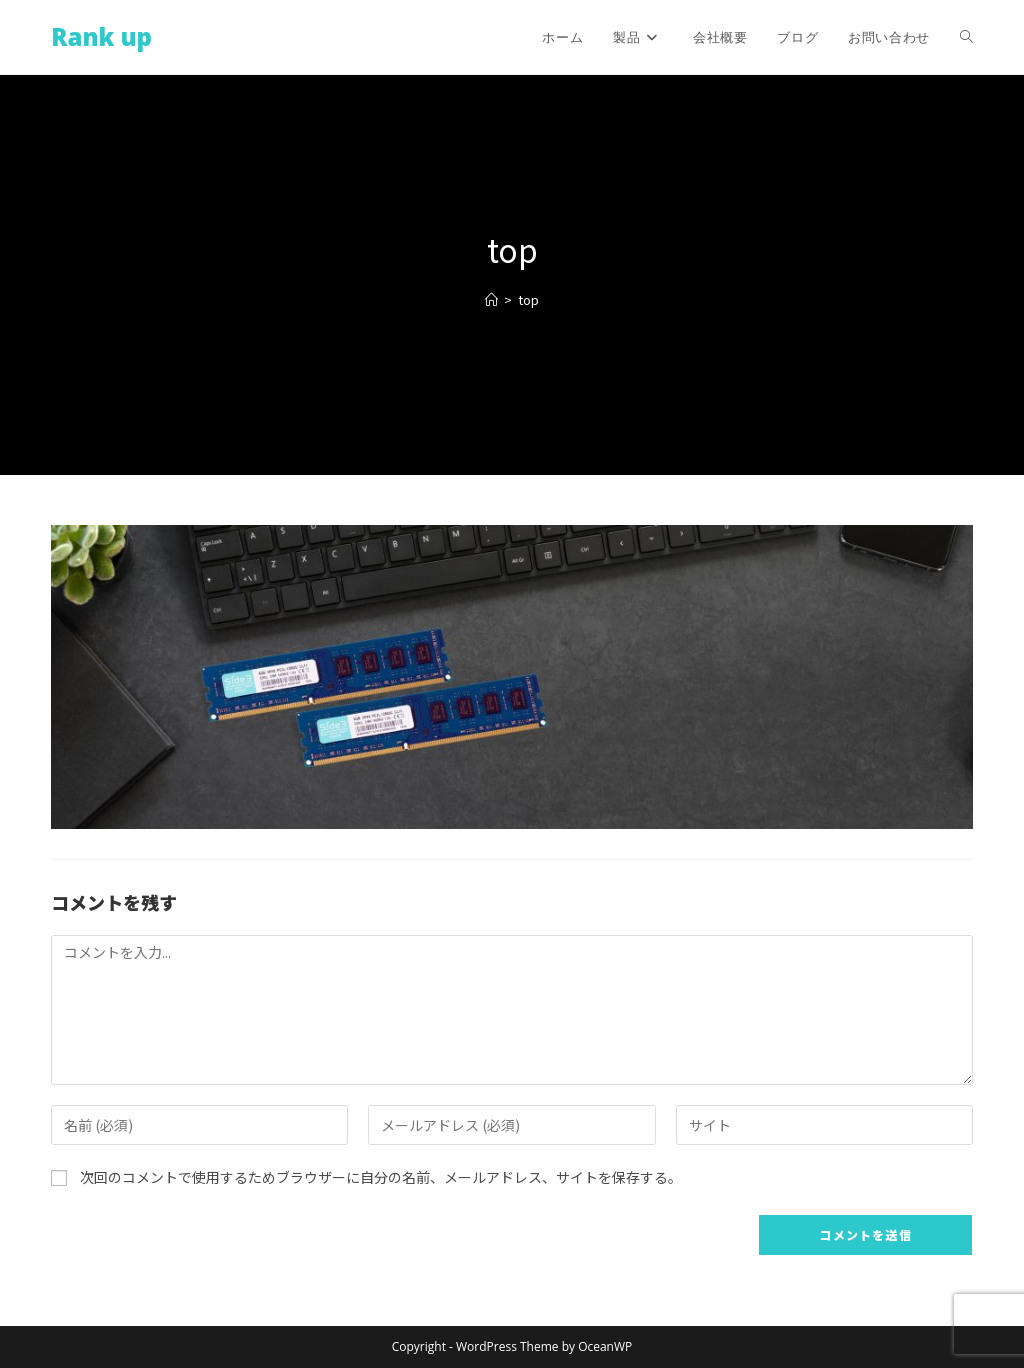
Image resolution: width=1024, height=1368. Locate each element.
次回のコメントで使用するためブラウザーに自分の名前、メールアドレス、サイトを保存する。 (381, 1177)
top (528, 299)
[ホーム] (491, 299)
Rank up (101, 36)
